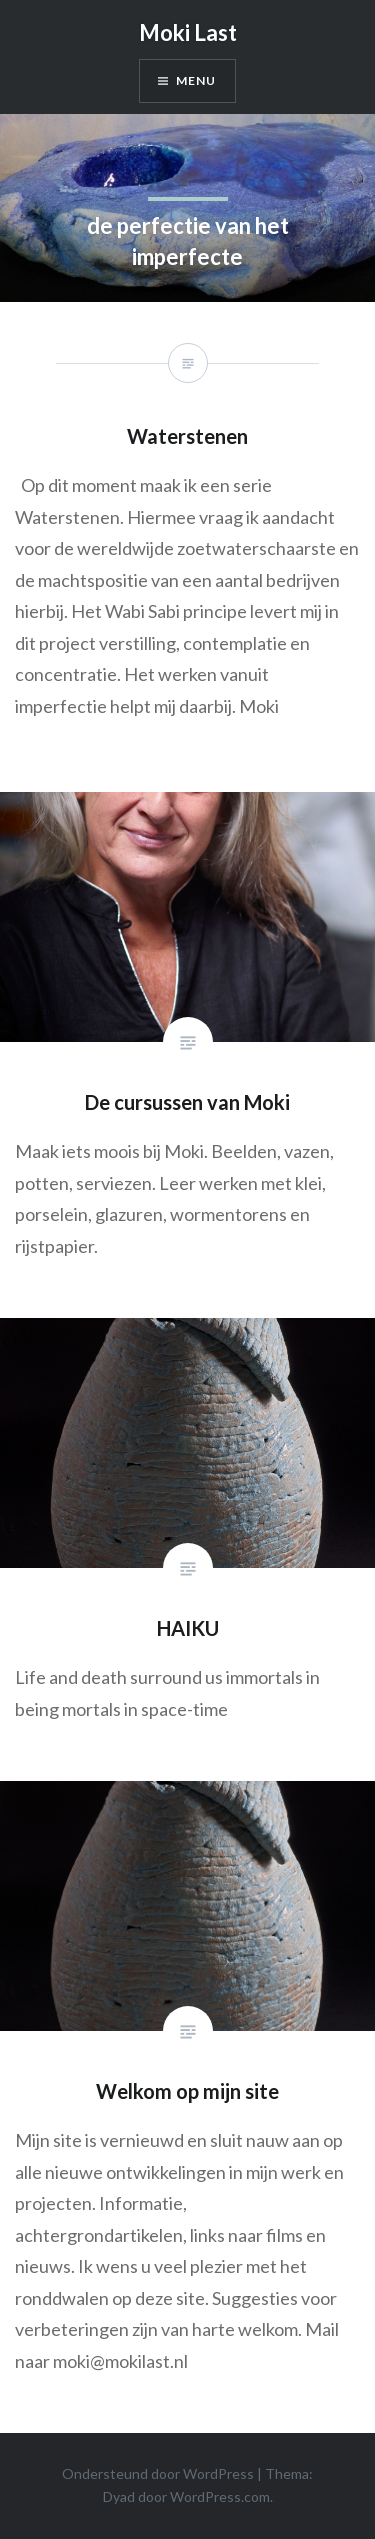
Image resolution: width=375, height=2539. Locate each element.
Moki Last (188, 32)
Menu (196, 80)
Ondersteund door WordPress (158, 2473)
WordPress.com (220, 2496)
